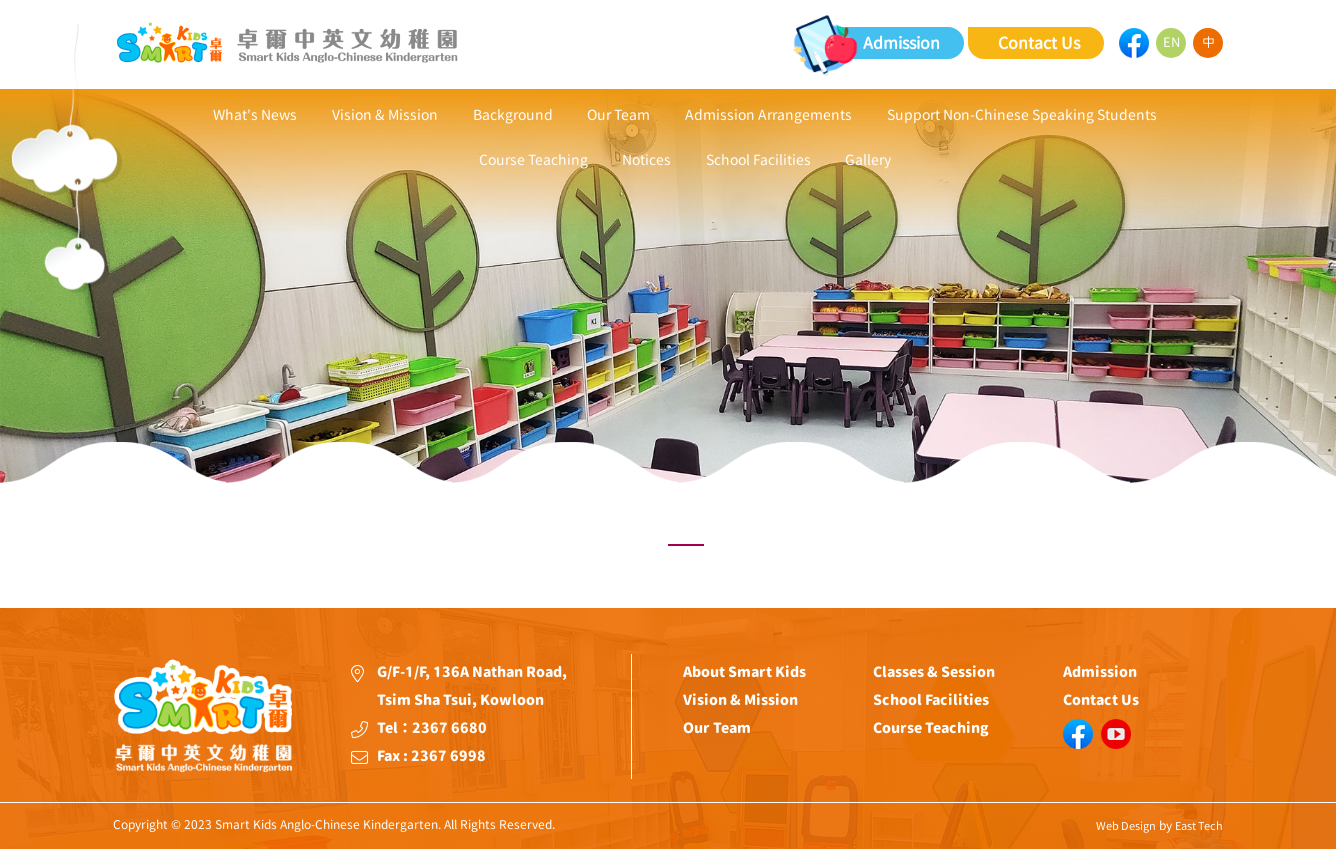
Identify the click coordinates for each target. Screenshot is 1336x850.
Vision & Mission (386, 115)
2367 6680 (449, 728)
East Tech (1199, 825)
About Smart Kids (744, 672)
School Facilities (758, 161)
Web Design (1126, 825)
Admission (901, 43)
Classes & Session (934, 672)
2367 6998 (448, 756)
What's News (257, 115)
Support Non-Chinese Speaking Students (1020, 115)
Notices (647, 161)
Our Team (618, 115)
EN (1171, 42)
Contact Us (1039, 43)
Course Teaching (534, 161)
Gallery (868, 161)
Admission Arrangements (767, 115)
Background (513, 115)
